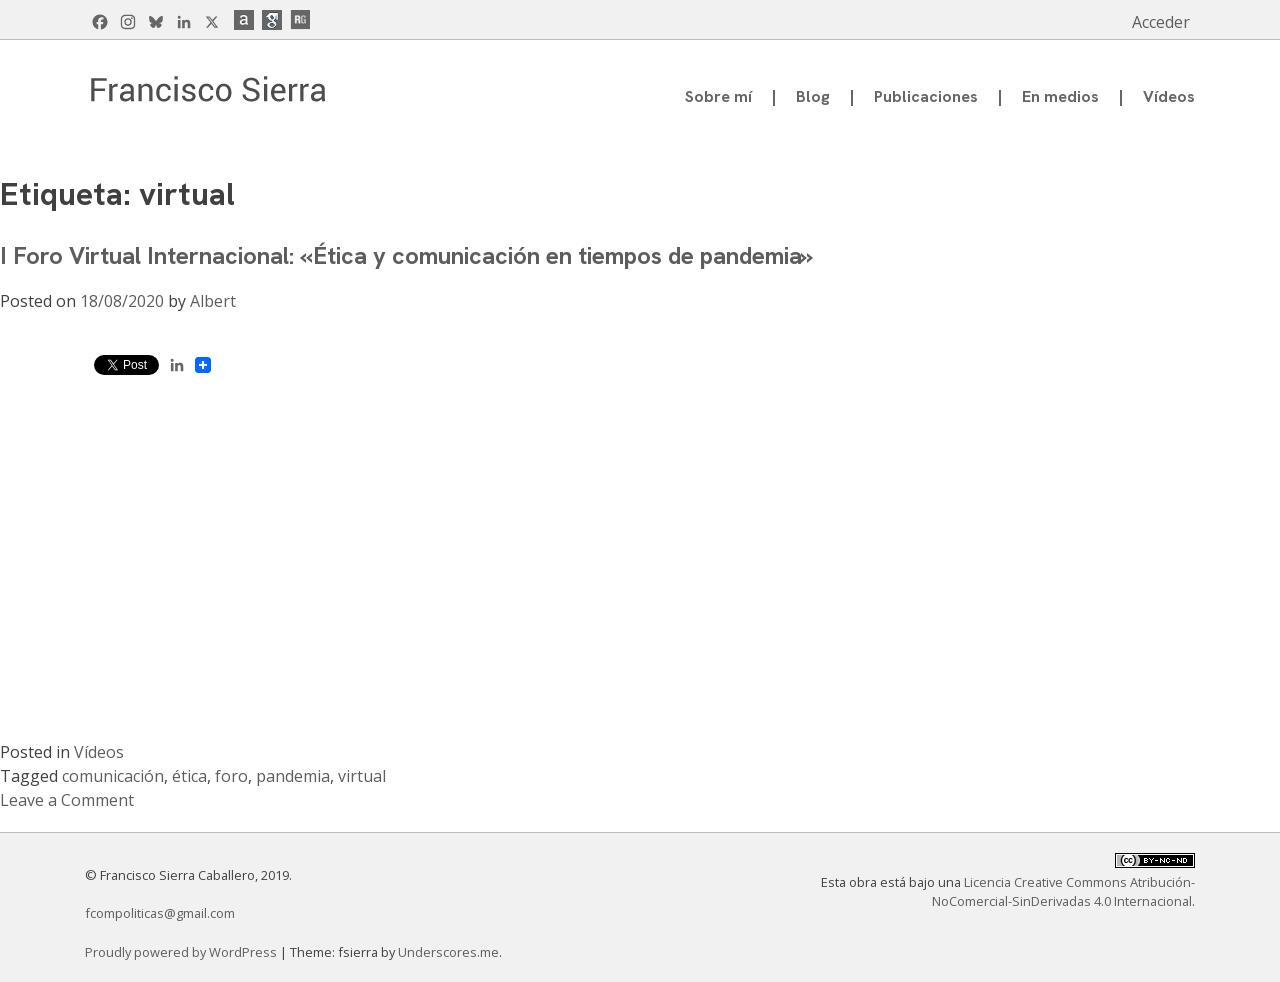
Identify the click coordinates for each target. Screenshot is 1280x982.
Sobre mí (718, 96)
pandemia (293, 776)
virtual (362, 776)
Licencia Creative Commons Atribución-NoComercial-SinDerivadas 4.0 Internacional (1063, 891)
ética (189, 776)
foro (231, 776)
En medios (1060, 96)
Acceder (1161, 22)
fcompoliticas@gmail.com (160, 913)
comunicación (113, 776)
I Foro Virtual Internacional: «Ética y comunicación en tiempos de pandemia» (406, 255)
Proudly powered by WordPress (182, 952)
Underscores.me (448, 952)
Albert (213, 301)
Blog (813, 96)
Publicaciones (926, 96)
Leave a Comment (67, 800)
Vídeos (1169, 96)
